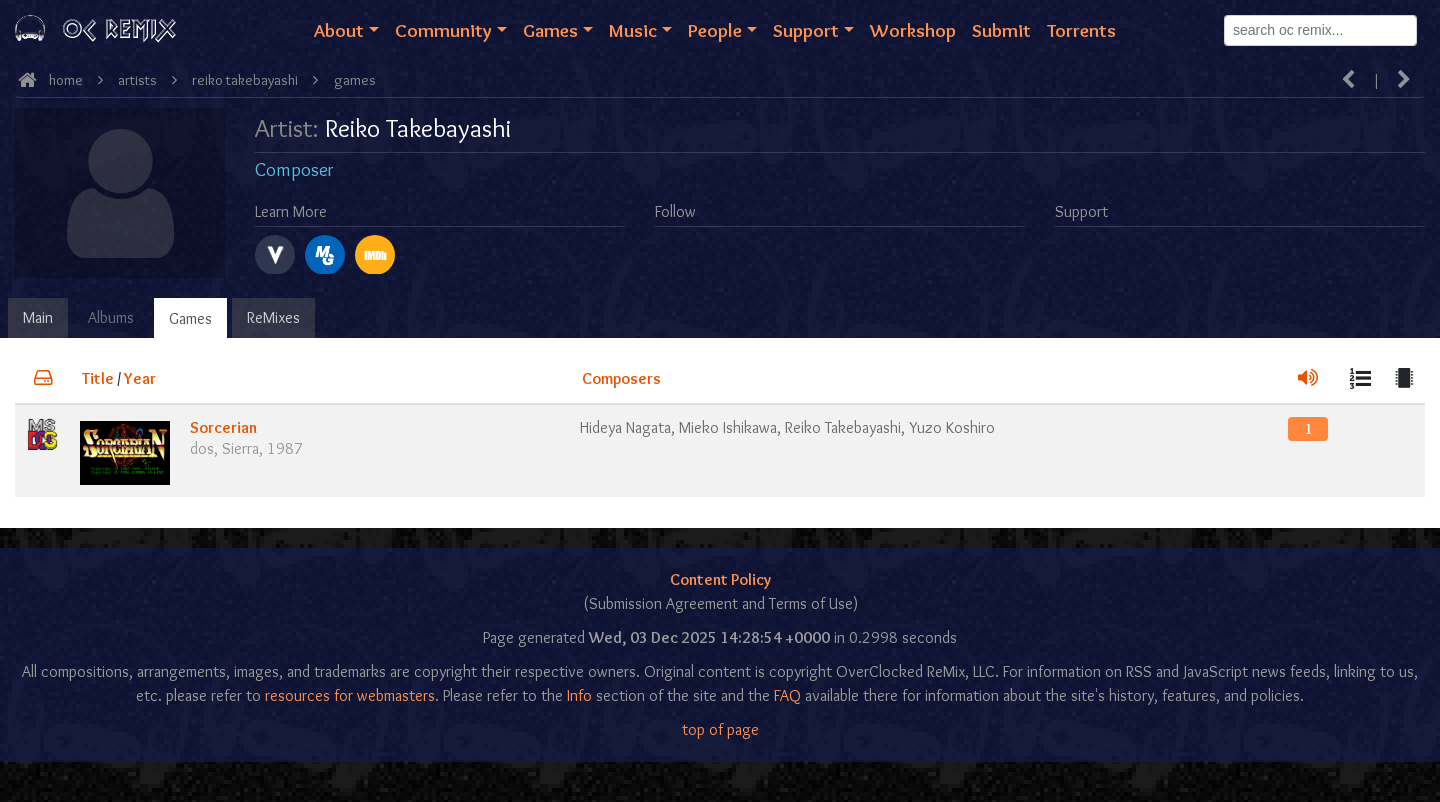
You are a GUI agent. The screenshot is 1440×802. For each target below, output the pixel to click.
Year (140, 378)
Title (98, 378)
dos (202, 448)
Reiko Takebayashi (245, 80)
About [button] (339, 30)
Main (38, 317)
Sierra (240, 448)
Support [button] (806, 30)
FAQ (787, 695)
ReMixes (273, 317)
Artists (137, 80)
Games (190, 318)
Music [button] (633, 30)
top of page (720, 729)
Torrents (1081, 30)
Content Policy (720, 579)
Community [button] (443, 30)
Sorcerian (223, 427)
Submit (1001, 30)
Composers (621, 378)
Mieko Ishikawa (728, 427)
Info (579, 695)
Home (66, 80)
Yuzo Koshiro (952, 427)
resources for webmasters (350, 695)
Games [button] (550, 30)
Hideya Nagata (625, 427)
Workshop (913, 30)
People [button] (715, 30)
